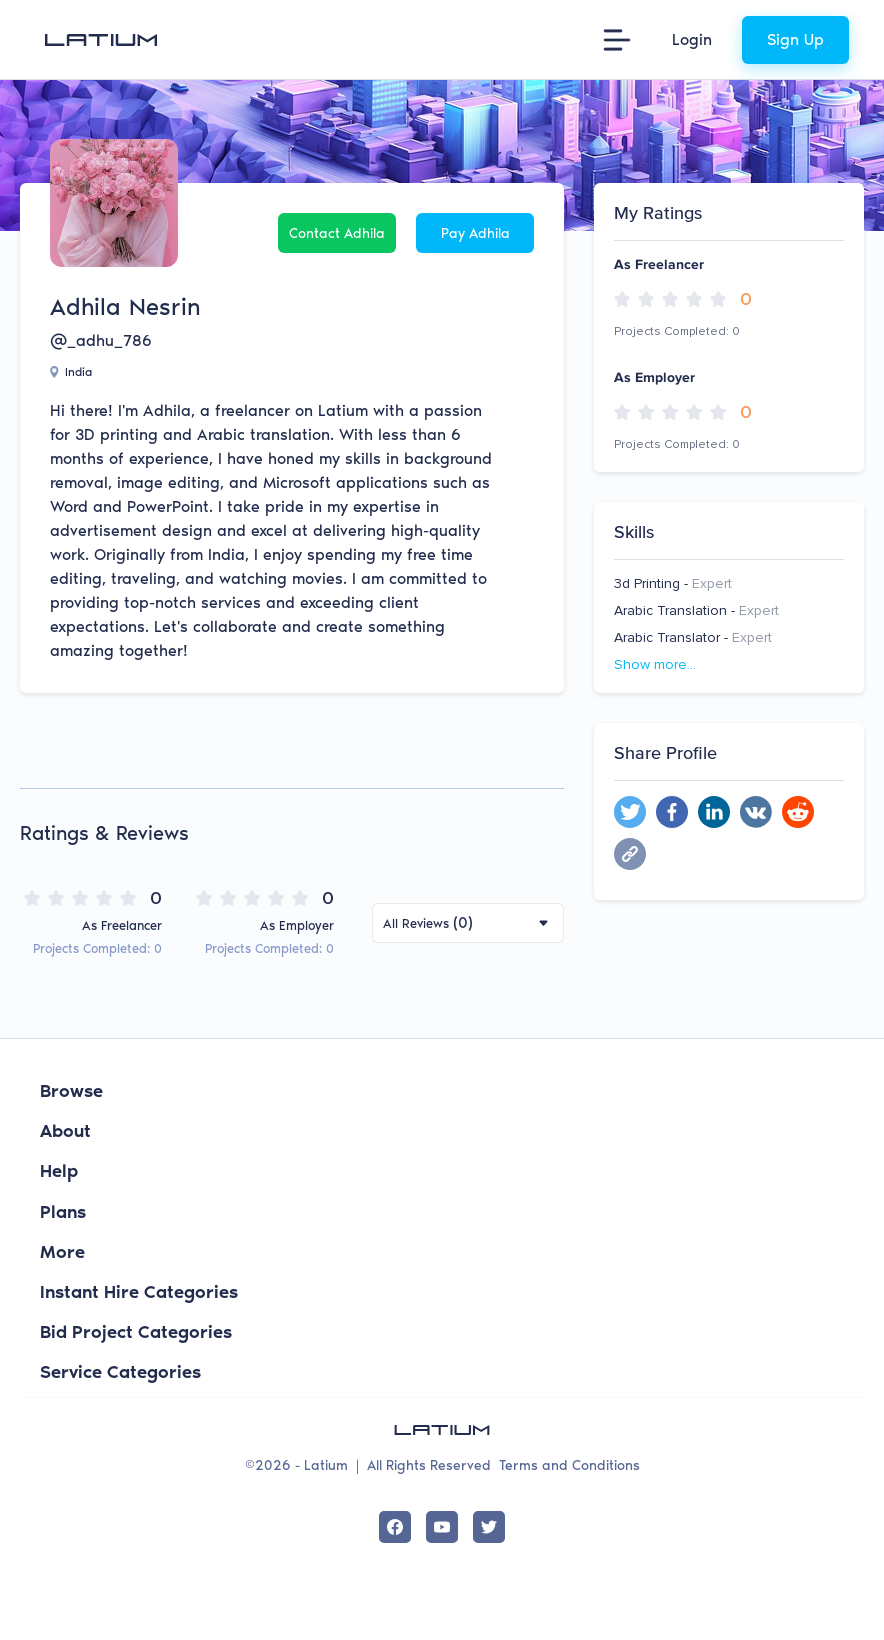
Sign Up (795, 39)
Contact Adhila (337, 233)
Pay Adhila (475, 233)
